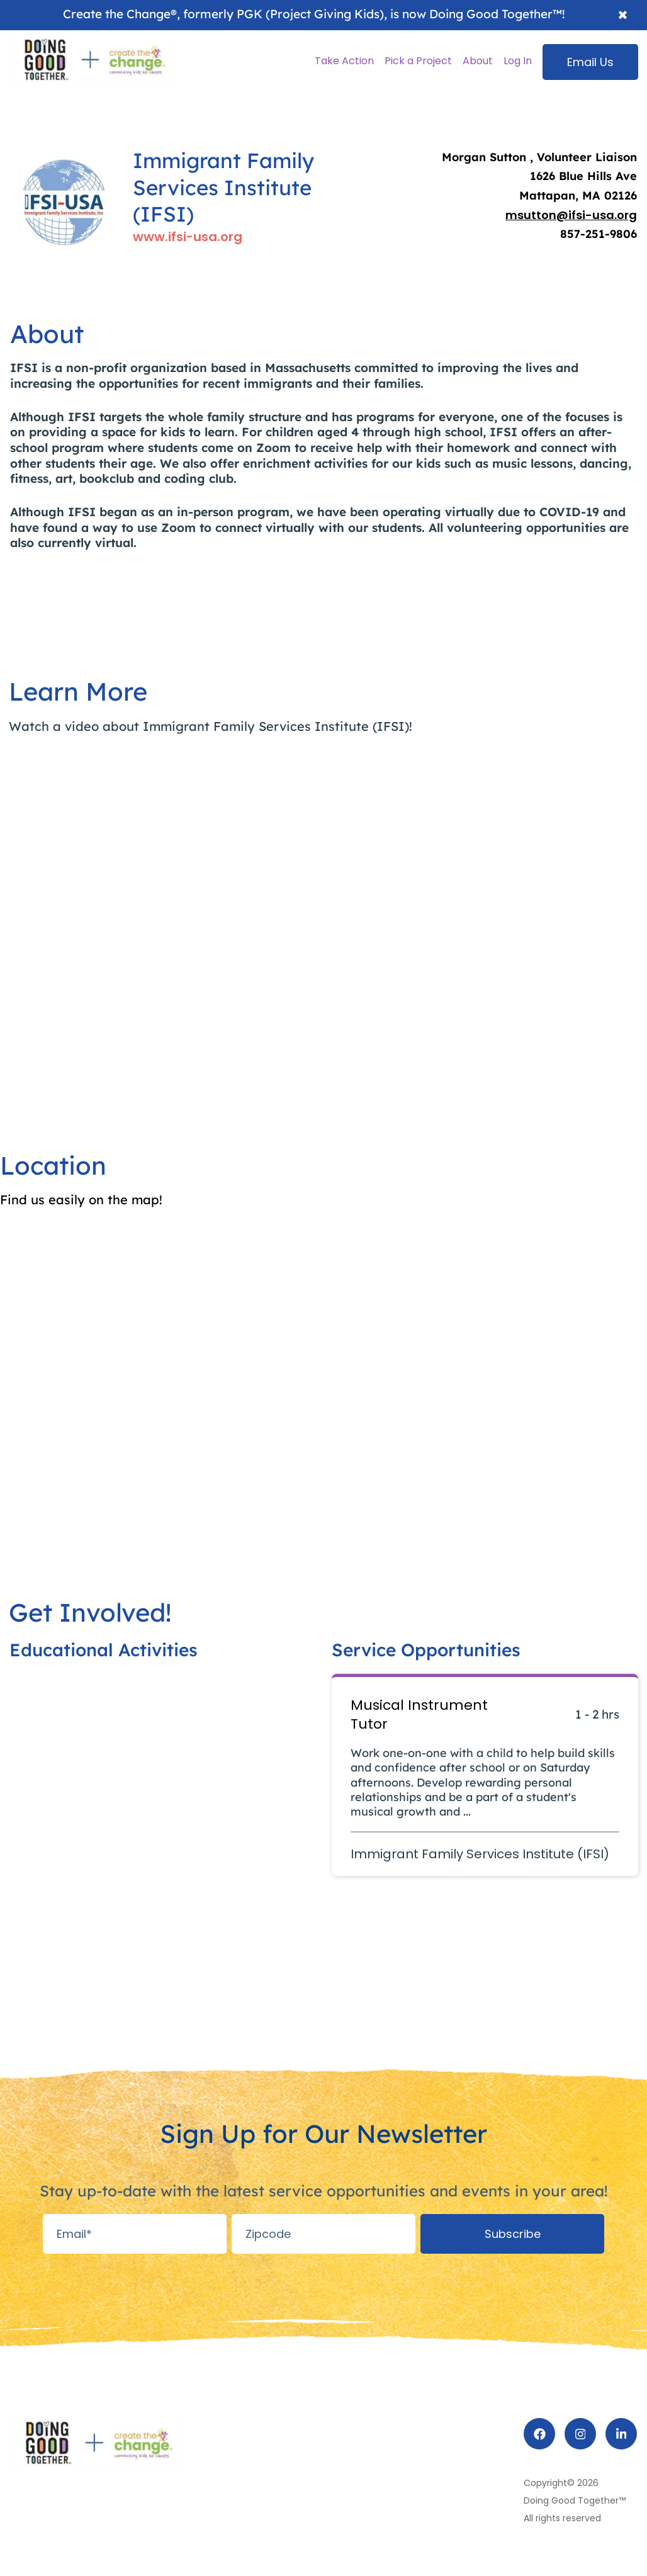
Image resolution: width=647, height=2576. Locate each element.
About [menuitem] (478, 61)
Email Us (590, 62)
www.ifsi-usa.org (187, 237)
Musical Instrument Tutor (419, 1714)
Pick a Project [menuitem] (418, 61)
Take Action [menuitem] (344, 61)
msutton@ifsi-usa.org (571, 215)
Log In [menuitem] (518, 61)
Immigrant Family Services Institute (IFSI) (480, 1854)
